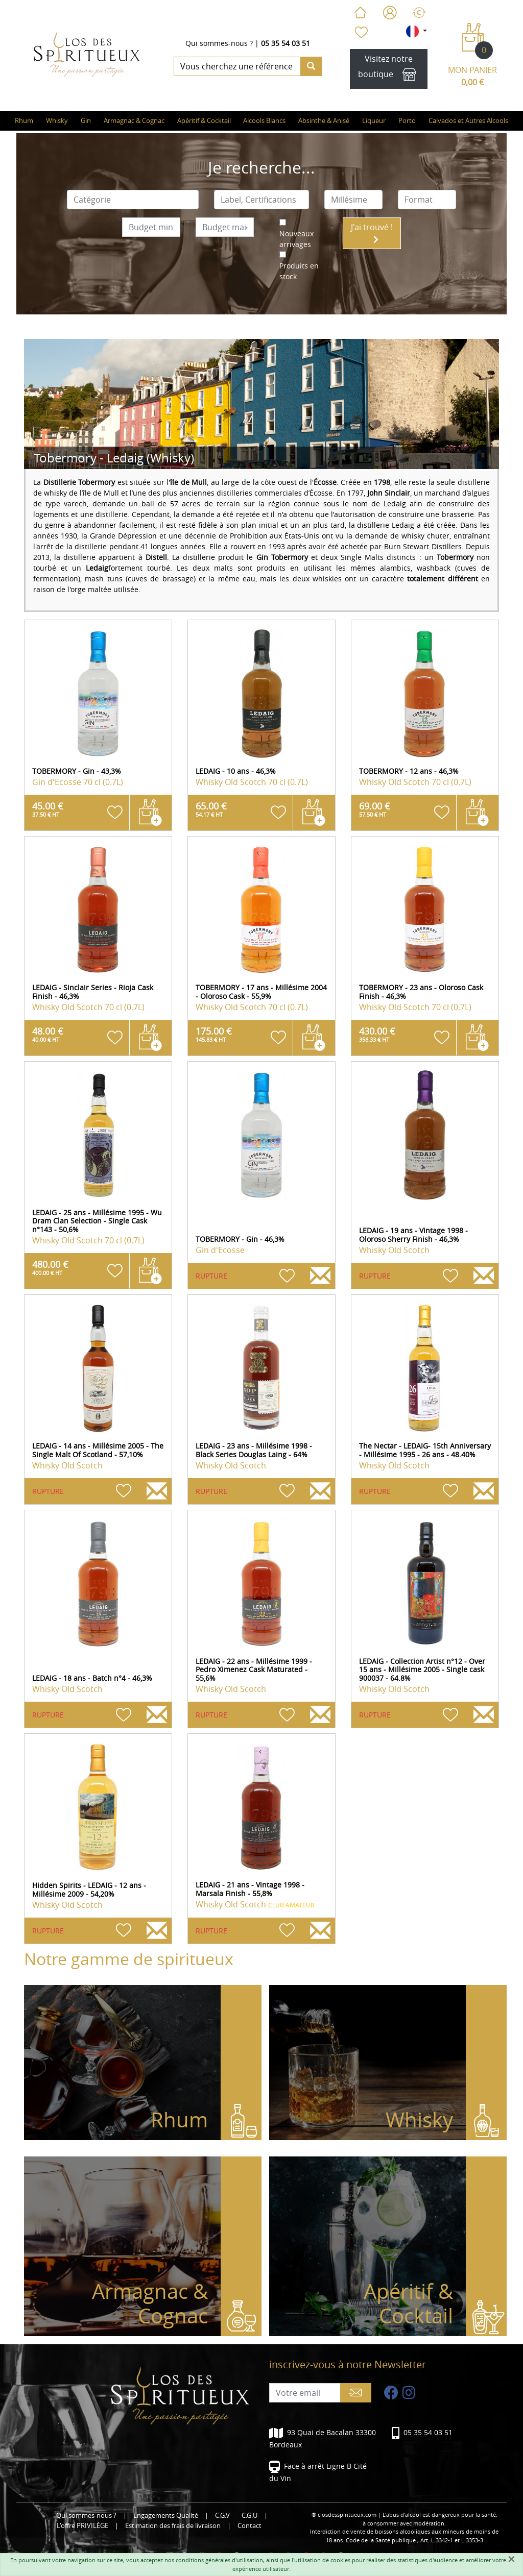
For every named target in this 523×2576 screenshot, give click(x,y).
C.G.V (222, 2515)
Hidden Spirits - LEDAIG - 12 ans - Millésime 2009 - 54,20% (89, 1889)
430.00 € (377, 1034)
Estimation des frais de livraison (173, 2525)
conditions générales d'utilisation (219, 2560)
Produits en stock (299, 271)
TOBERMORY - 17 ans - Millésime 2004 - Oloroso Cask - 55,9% (261, 992)
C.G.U (249, 2515)
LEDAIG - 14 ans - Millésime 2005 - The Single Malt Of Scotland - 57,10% (97, 1450)
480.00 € (50, 1267)
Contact (249, 2525)
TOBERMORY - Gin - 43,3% (76, 771)
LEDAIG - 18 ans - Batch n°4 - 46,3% (92, 1678)
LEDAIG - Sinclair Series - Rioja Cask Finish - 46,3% (92, 992)
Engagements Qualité (165, 2515)
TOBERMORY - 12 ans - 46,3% (409, 771)
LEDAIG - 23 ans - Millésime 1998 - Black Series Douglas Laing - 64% (254, 1450)
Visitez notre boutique (388, 69)
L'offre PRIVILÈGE (82, 2525)
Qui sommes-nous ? (219, 43)
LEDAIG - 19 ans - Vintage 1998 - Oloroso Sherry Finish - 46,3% (413, 1234)
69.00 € (374, 809)
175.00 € (214, 1034)
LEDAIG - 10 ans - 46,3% (236, 771)
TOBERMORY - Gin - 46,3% (240, 1239)
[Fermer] (511, 2559)
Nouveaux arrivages (296, 239)
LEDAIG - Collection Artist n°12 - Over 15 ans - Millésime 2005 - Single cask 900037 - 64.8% (422, 1669)
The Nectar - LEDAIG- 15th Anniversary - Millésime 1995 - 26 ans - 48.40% (425, 1450)
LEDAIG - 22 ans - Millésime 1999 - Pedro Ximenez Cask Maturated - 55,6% (254, 1669)
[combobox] (133, 199)
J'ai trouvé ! (372, 232)
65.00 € (211, 809)
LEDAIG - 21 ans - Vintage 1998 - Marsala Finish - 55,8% (250, 1889)
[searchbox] (133, 199)
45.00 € (47, 809)
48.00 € (47, 1034)
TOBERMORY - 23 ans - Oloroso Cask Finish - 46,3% (421, 992)
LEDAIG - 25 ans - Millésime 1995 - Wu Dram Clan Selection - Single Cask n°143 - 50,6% (97, 1221)
